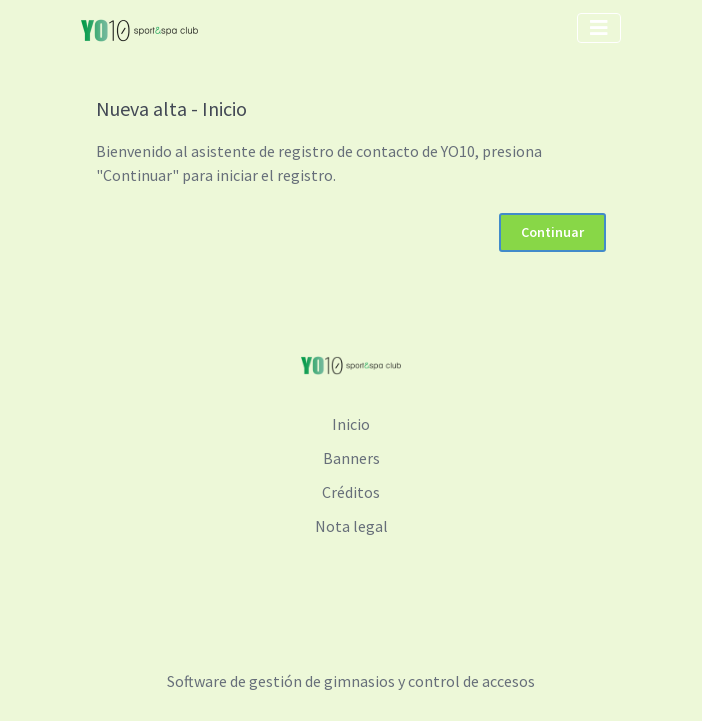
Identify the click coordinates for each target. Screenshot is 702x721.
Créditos (351, 492)
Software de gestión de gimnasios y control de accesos (351, 681)
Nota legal (351, 526)
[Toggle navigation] (599, 28)
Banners (351, 458)
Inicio (351, 424)
